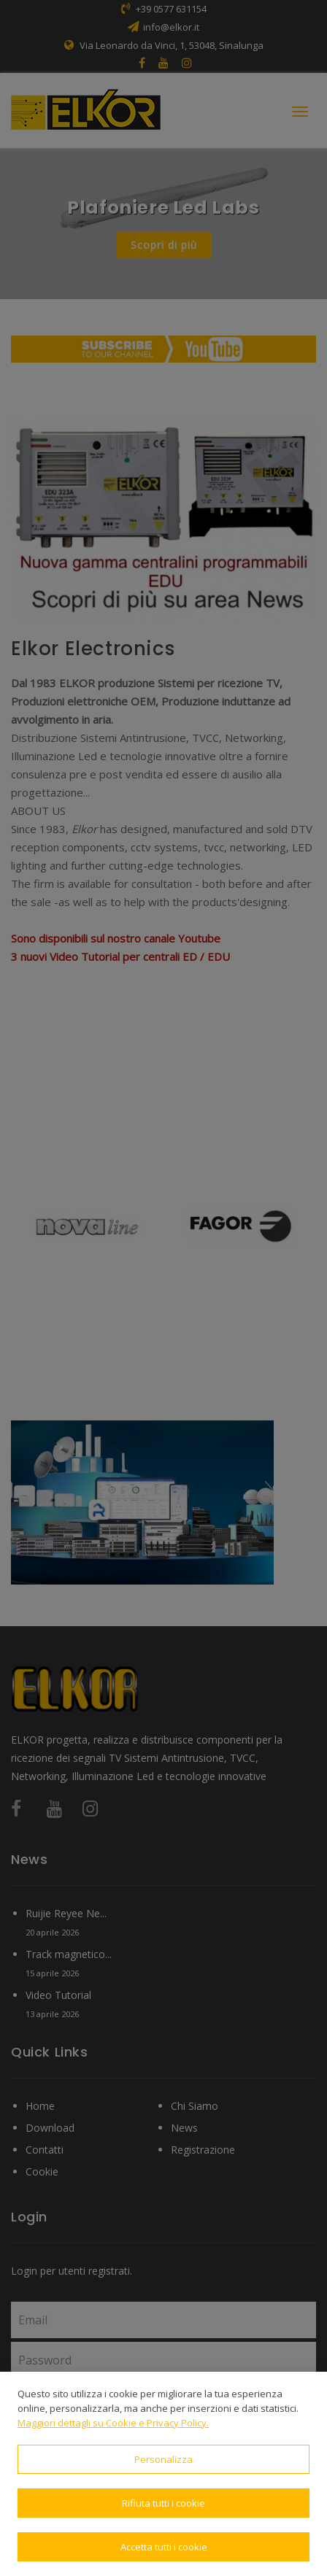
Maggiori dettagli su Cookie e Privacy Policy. (113, 2422)
